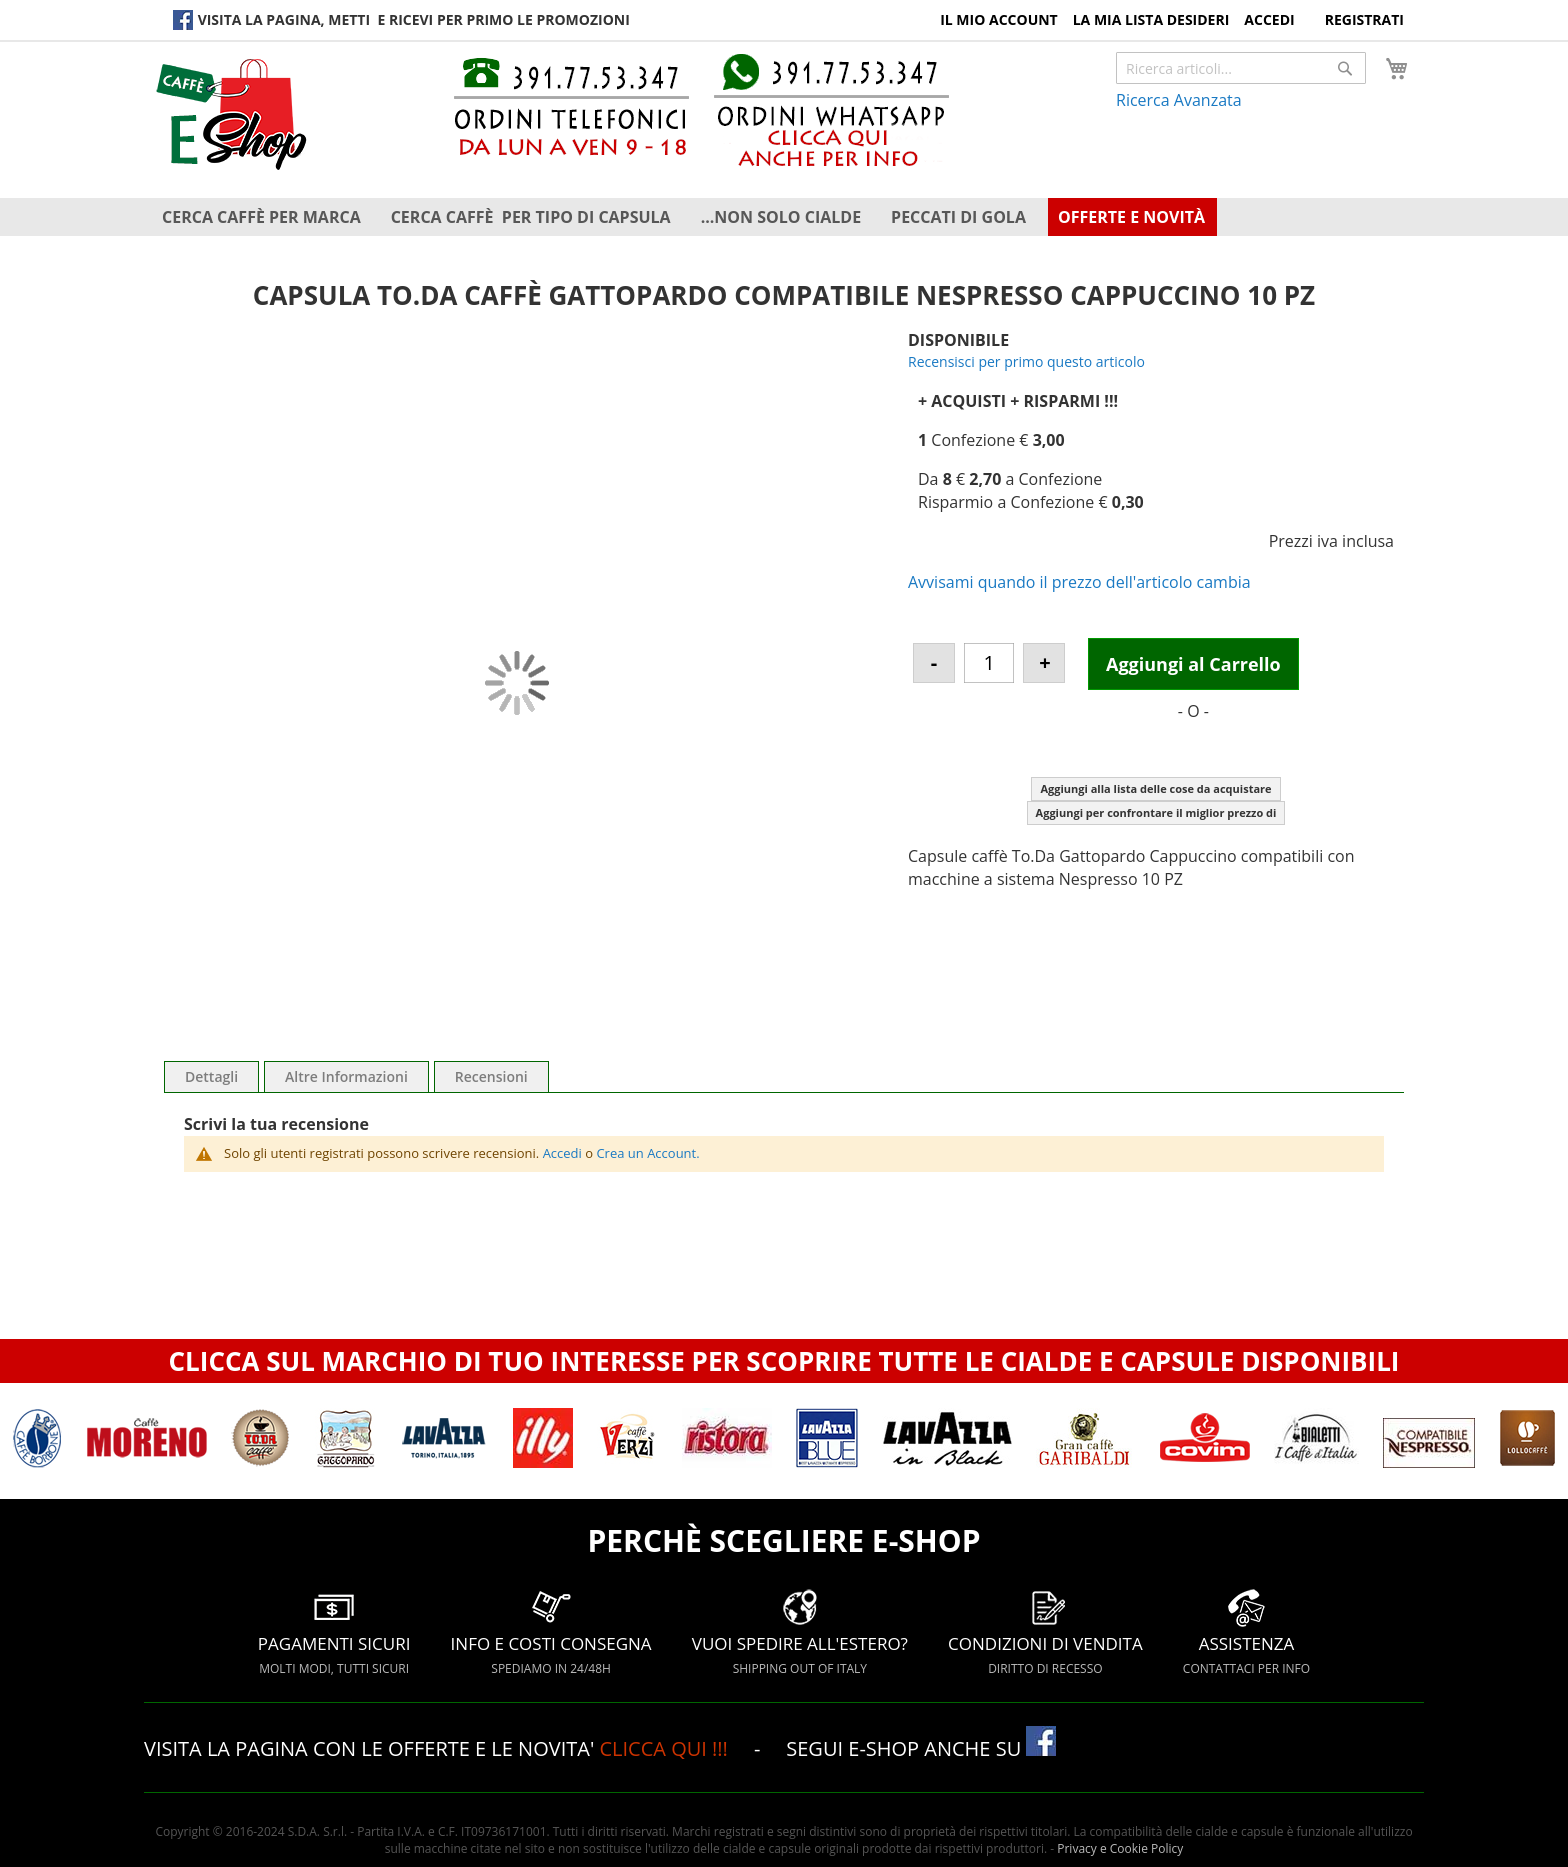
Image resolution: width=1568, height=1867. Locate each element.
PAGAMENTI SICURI (334, 1631)
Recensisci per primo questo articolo (1026, 361)
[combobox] (1241, 68)
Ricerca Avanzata (1179, 100)
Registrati (1364, 19)
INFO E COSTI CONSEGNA (551, 1631)
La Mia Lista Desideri (1151, 19)
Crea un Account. (647, 1153)
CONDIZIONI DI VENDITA (1045, 1631)
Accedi (1269, 19)
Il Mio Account (999, 19)
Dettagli (211, 1076)
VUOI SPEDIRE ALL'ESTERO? (800, 1631)
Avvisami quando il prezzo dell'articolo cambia (1079, 582)
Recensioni (491, 1076)
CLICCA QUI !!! (666, 1748)
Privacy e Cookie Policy (1120, 1848)
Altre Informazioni (346, 1076)
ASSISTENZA (1246, 1631)
